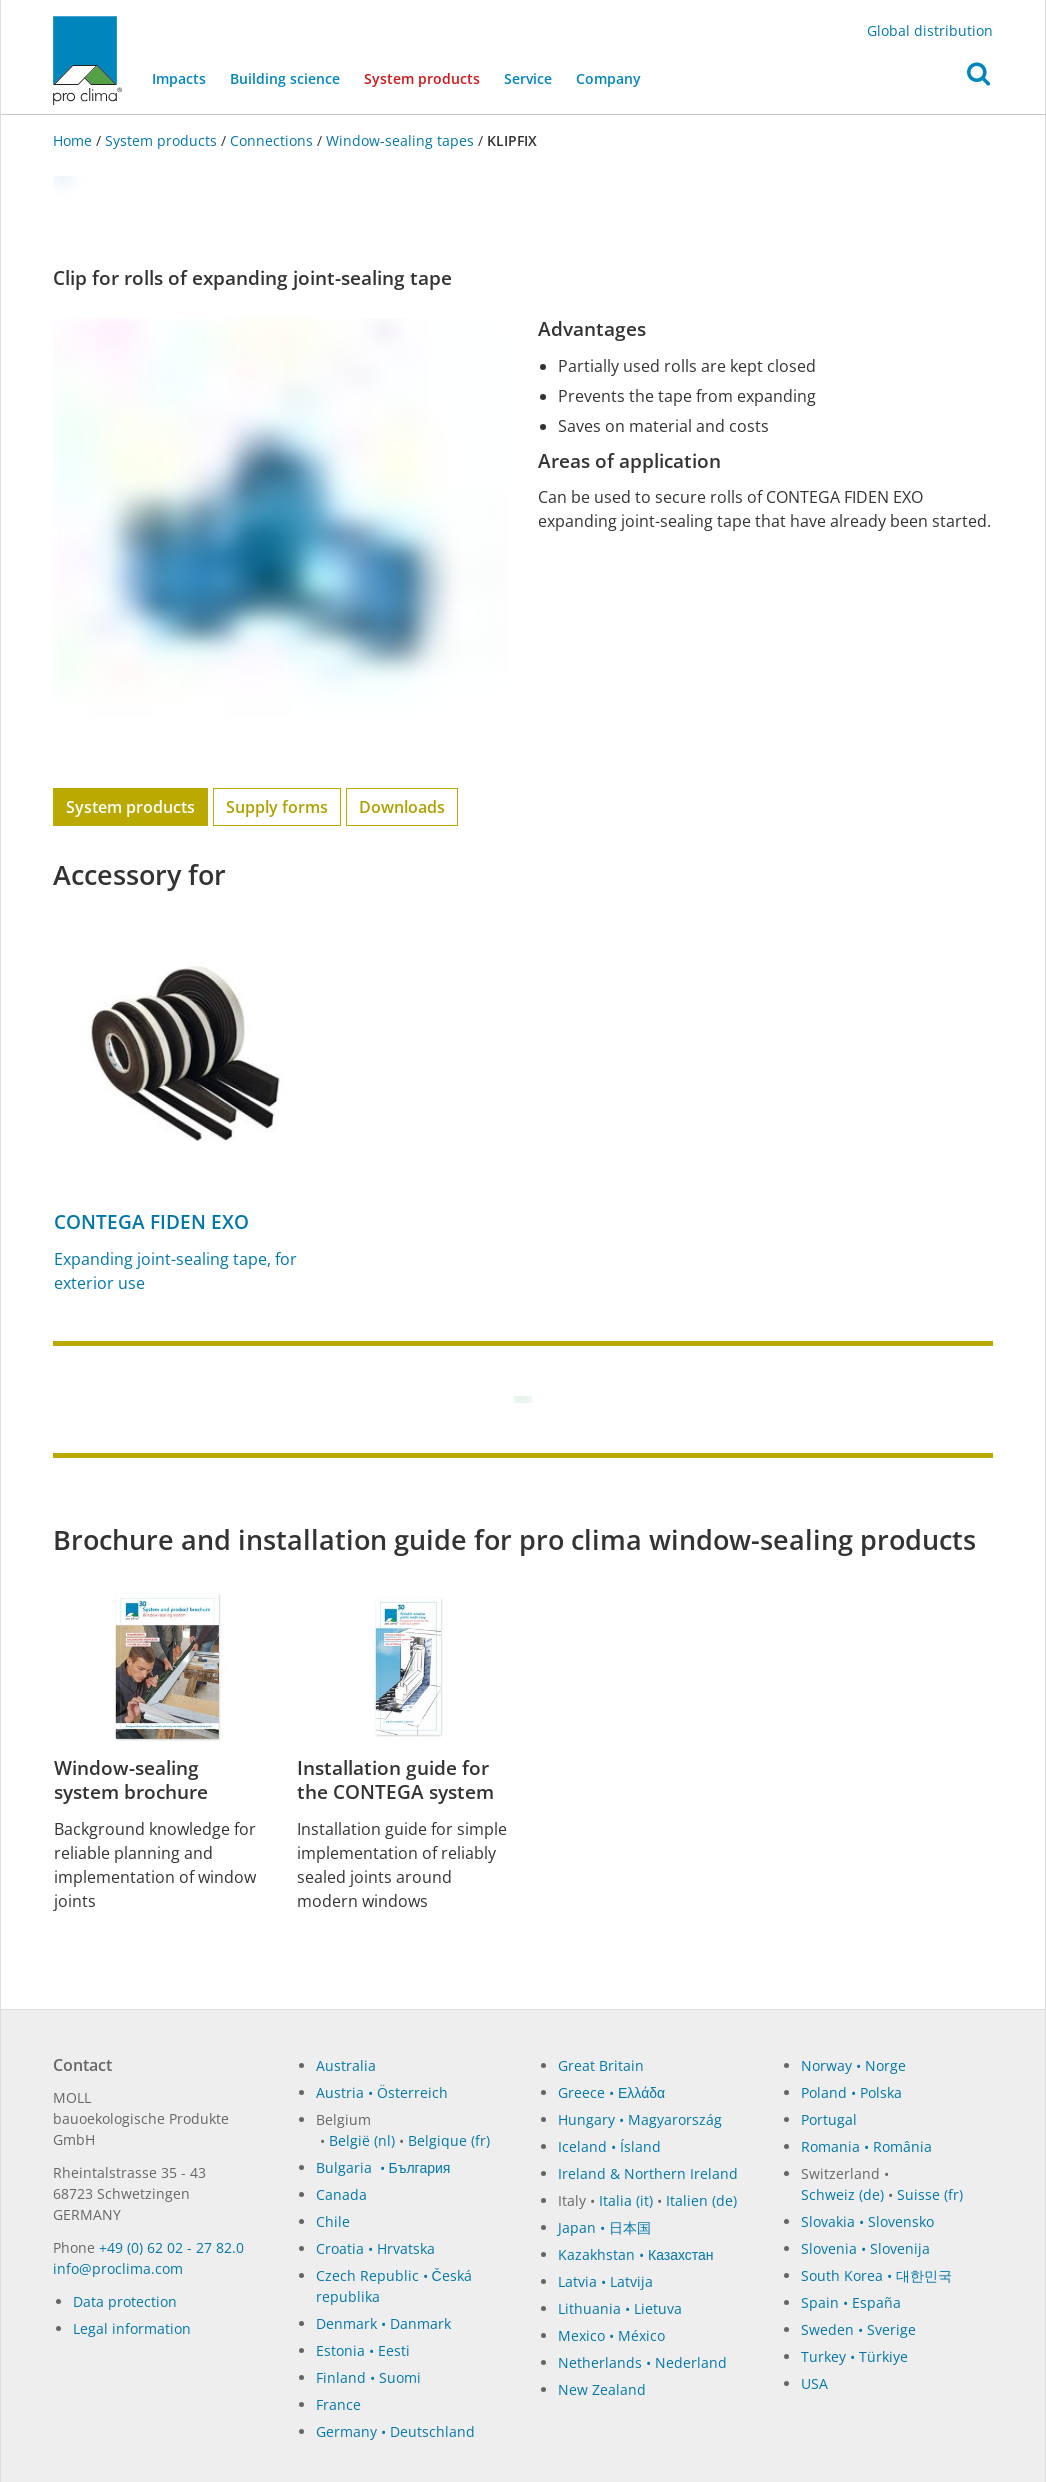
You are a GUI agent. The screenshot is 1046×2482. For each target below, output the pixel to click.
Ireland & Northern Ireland (648, 2173)
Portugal (829, 2119)
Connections (271, 140)
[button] (978, 79)
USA (814, 2383)
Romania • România (866, 2146)
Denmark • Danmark (383, 2323)
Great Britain (601, 2065)
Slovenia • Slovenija (865, 2248)
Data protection (125, 2301)
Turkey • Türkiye (854, 2356)
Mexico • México (611, 2335)
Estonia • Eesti (363, 2350)
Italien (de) (701, 2200)
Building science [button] (285, 78)
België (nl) (362, 2140)
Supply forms (277, 807)
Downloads (402, 807)
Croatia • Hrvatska (375, 2248)
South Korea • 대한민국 (876, 2275)
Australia (346, 2065)
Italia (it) (626, 2200)
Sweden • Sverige (858, 2329)
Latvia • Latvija (605, 2281)
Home (74, 140)
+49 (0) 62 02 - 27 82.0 (171, 2247)
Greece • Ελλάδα (611, 2092)
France (338, 2404)
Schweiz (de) (842, 2194)
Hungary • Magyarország (640, 2119)
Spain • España (851, 2302)
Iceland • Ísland (609, 2146)
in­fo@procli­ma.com (118, 2268)
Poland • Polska (851, 2092)
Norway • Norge (853, 2065)
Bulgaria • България (383, 2167)
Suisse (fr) (930, 2194)
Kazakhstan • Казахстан (636, 2254)
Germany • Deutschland (395, 2431)
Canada (341, 2194)
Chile (333, 2221)
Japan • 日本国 (604, 2227)
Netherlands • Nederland (642, 2362)
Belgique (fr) (449, 2140)
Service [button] (528, 78)
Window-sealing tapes (400, 140)
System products (428, 77)
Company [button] (608, 78)
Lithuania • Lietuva (620, 2308)
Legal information (132, 2328)
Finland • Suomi (368, 2377)
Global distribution (930, 30)
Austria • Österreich (382, 2092)
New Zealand (602, 2389)
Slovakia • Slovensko (867, 2221)
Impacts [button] (179, 78)
